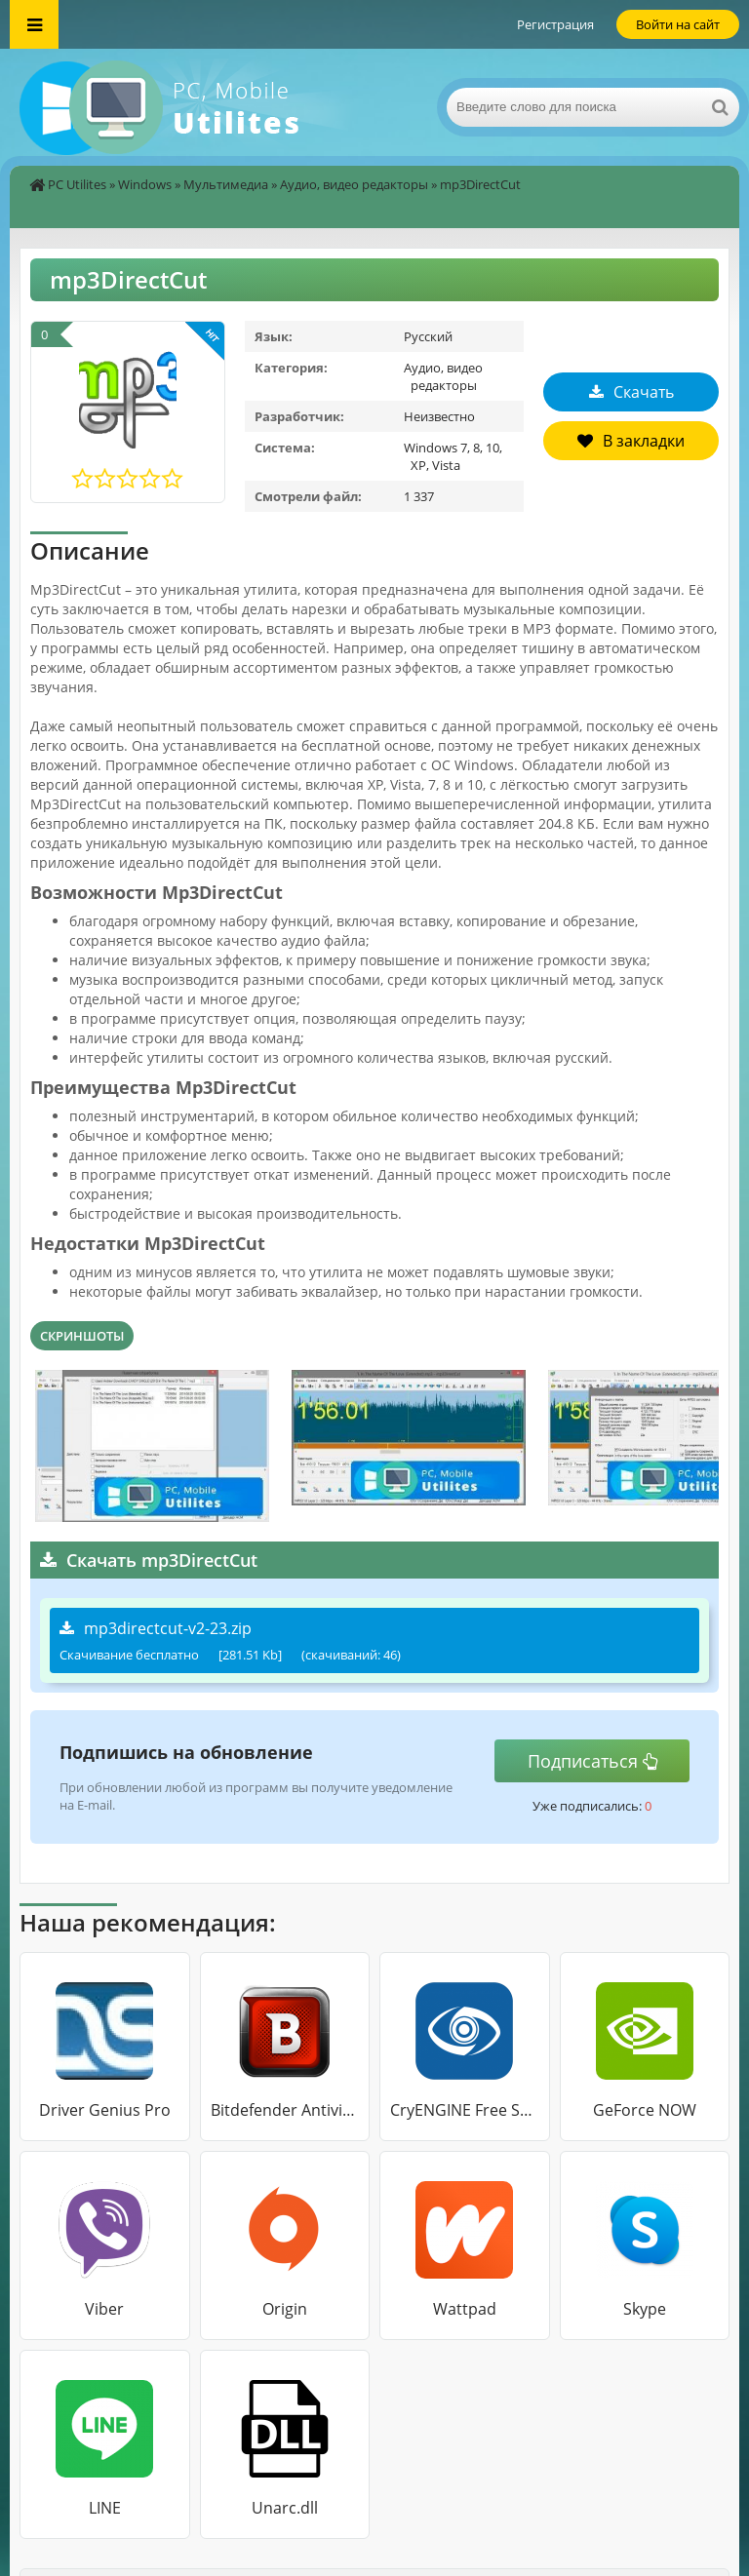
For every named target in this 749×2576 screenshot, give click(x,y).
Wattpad (464, 2309)
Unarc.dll (285, 2507)
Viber (104, 2309)
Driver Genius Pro (105, 2110)
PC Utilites (77, 184)
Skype (644, 2309)
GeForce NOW (644, 2110)
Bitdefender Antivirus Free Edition (285, 2110)
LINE (105, 2507)
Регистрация (555, 24)
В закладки (631, 440)
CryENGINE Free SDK (464, 2110)
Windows (145, 184)
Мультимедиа (225, 184)
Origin (284, 2309)
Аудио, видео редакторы (354, 184)
